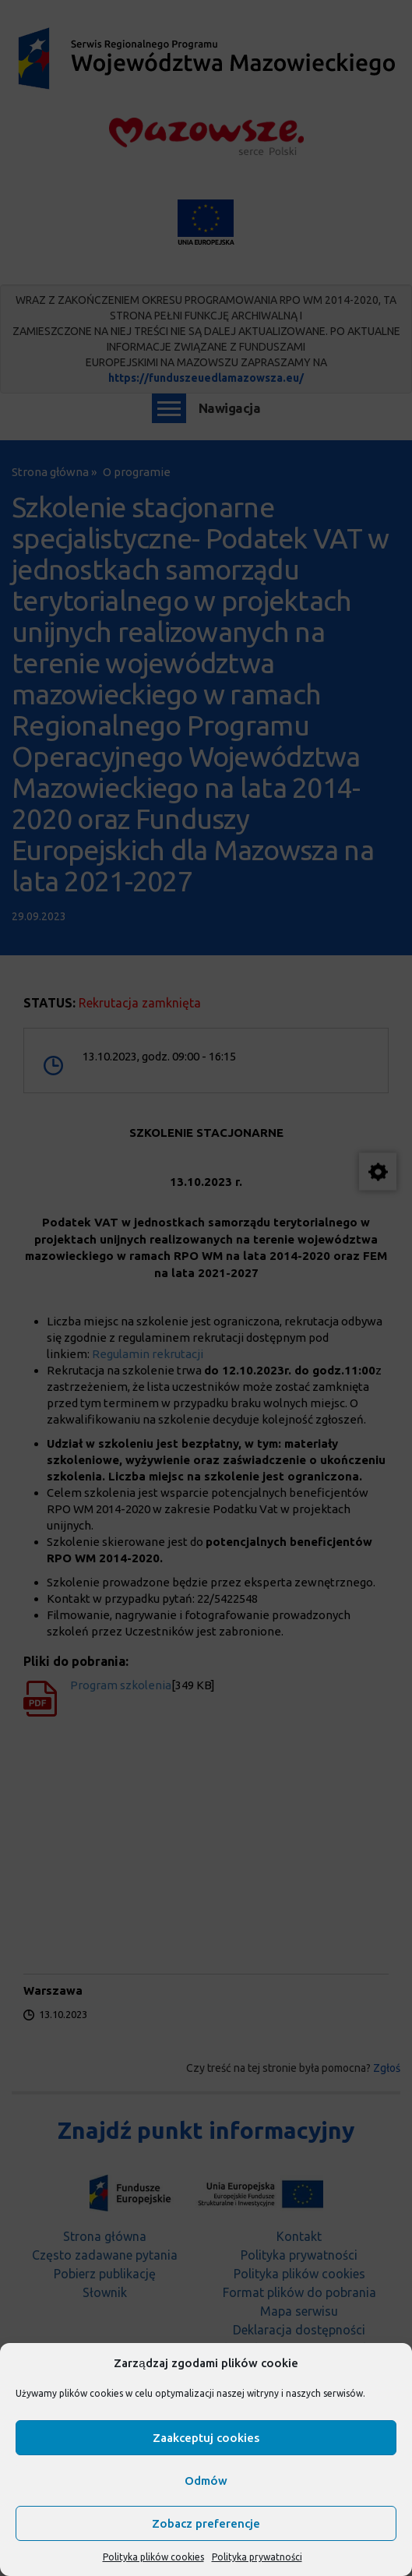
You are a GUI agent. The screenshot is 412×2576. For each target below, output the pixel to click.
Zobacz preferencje (206, 2523)
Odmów (206, 2480)
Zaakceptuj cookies (206, 2437)
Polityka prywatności (257, 2557)
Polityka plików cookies (153, 2557)
